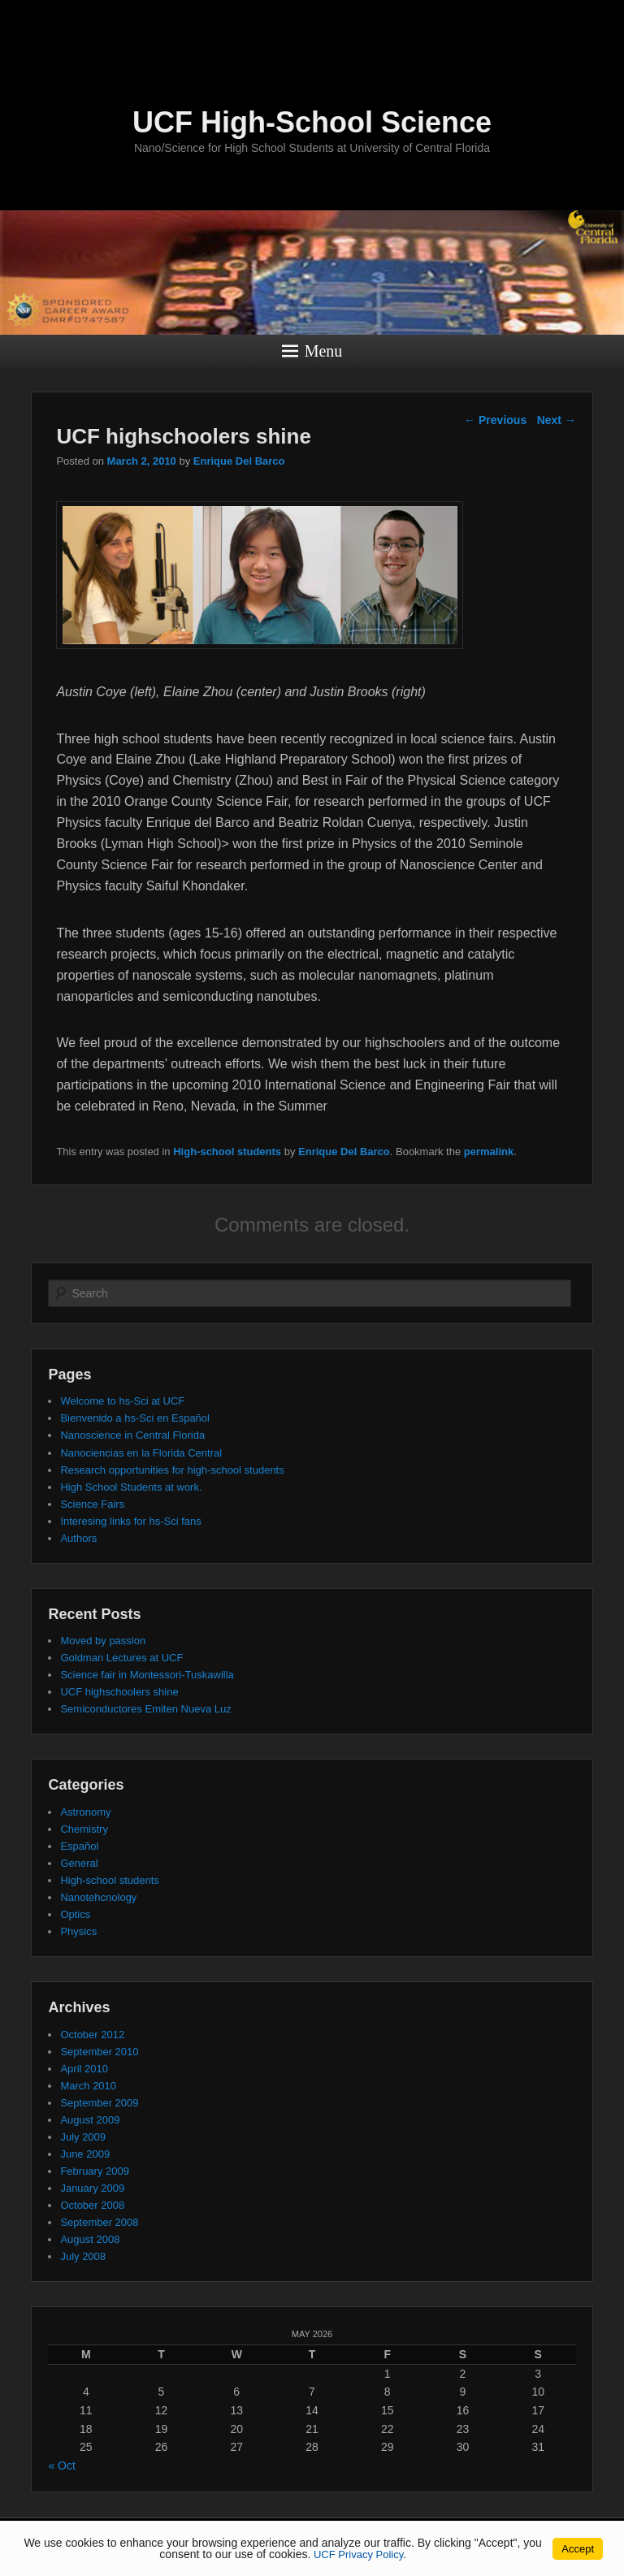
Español (79, 1846)
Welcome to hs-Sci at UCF (122, 1401)
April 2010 (84, 2069)
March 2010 (88, 2086)
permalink (489, 1151)
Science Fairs (92, 1504)
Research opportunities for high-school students (172, 1470)
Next (556, 419)
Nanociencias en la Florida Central (141, 1453)
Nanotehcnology (98, 1897)
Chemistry (84, 1829)
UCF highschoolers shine (119, 1692)
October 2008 (92, 2205)
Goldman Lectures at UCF (121, 1658)
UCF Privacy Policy (358, 2554)
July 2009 (83, 2137)
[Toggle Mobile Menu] (608, 19)
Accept (577, 2549)
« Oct (61, 2465)
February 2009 (94, 2171)
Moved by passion (102, 1640)
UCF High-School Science (312, 122)
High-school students (227, 1151)
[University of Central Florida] (120, 19)
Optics (75, 1914)
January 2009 (92, 2188)
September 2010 (99, 2052)
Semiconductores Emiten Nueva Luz (145, 1709)
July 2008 (83, 2256)
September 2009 (99, 2103)
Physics (78, 1931)
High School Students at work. (131, 1487)
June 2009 (85, 2154)
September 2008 (99, 2222)
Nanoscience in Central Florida (132, 1435)
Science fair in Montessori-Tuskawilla (146, 1675)
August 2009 (89, 2120)
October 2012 (92, 2034)
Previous (495, 419)
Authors (78, 1538)
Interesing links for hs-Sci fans (130, 1521)
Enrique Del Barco (239, 461)
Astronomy (85, 1812)
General (79, 1863)
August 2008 (89, 2239)
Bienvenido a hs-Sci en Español (135, 1418)
